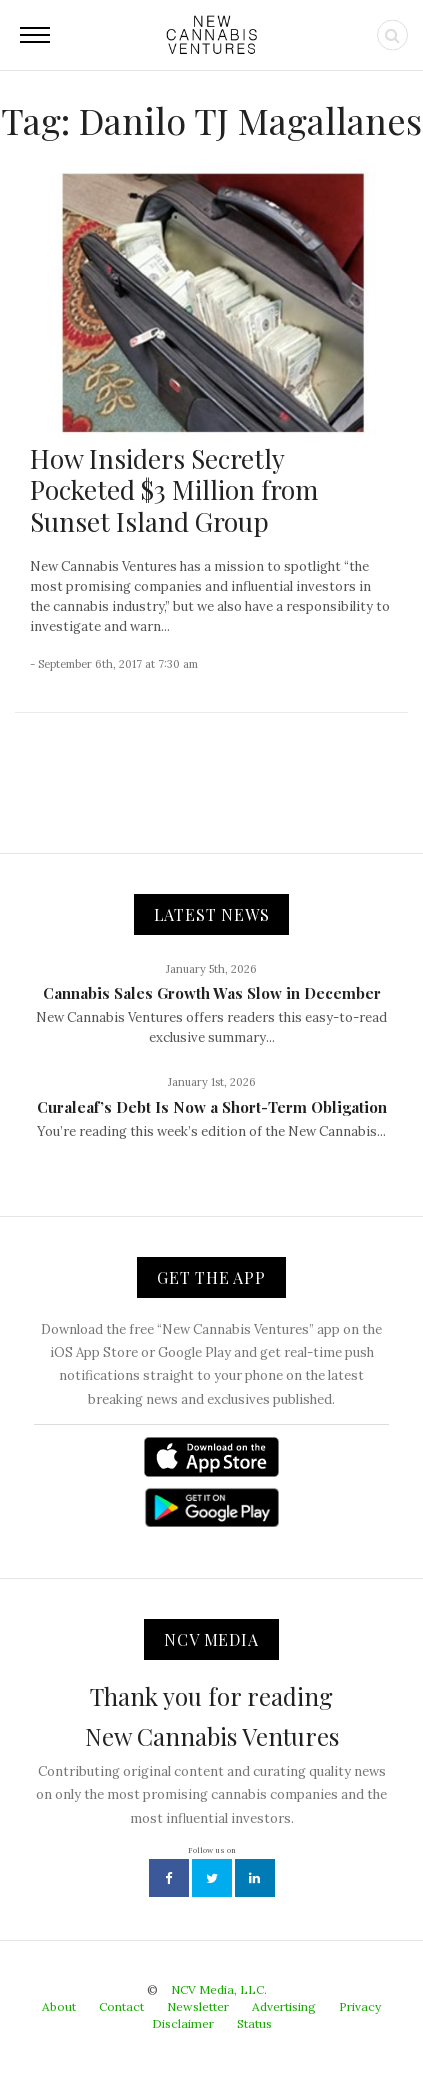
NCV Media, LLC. (219, 1989)
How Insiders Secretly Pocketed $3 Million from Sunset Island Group (174, 489)
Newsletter (198, 2006)
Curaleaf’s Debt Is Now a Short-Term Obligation (212, 1107)
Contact (121, 2006)
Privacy (360, 2006)
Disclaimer (183, 2023)
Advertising (284, 2006)
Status (254, 2023)
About (59, 2006)
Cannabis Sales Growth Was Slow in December (212, 993)
